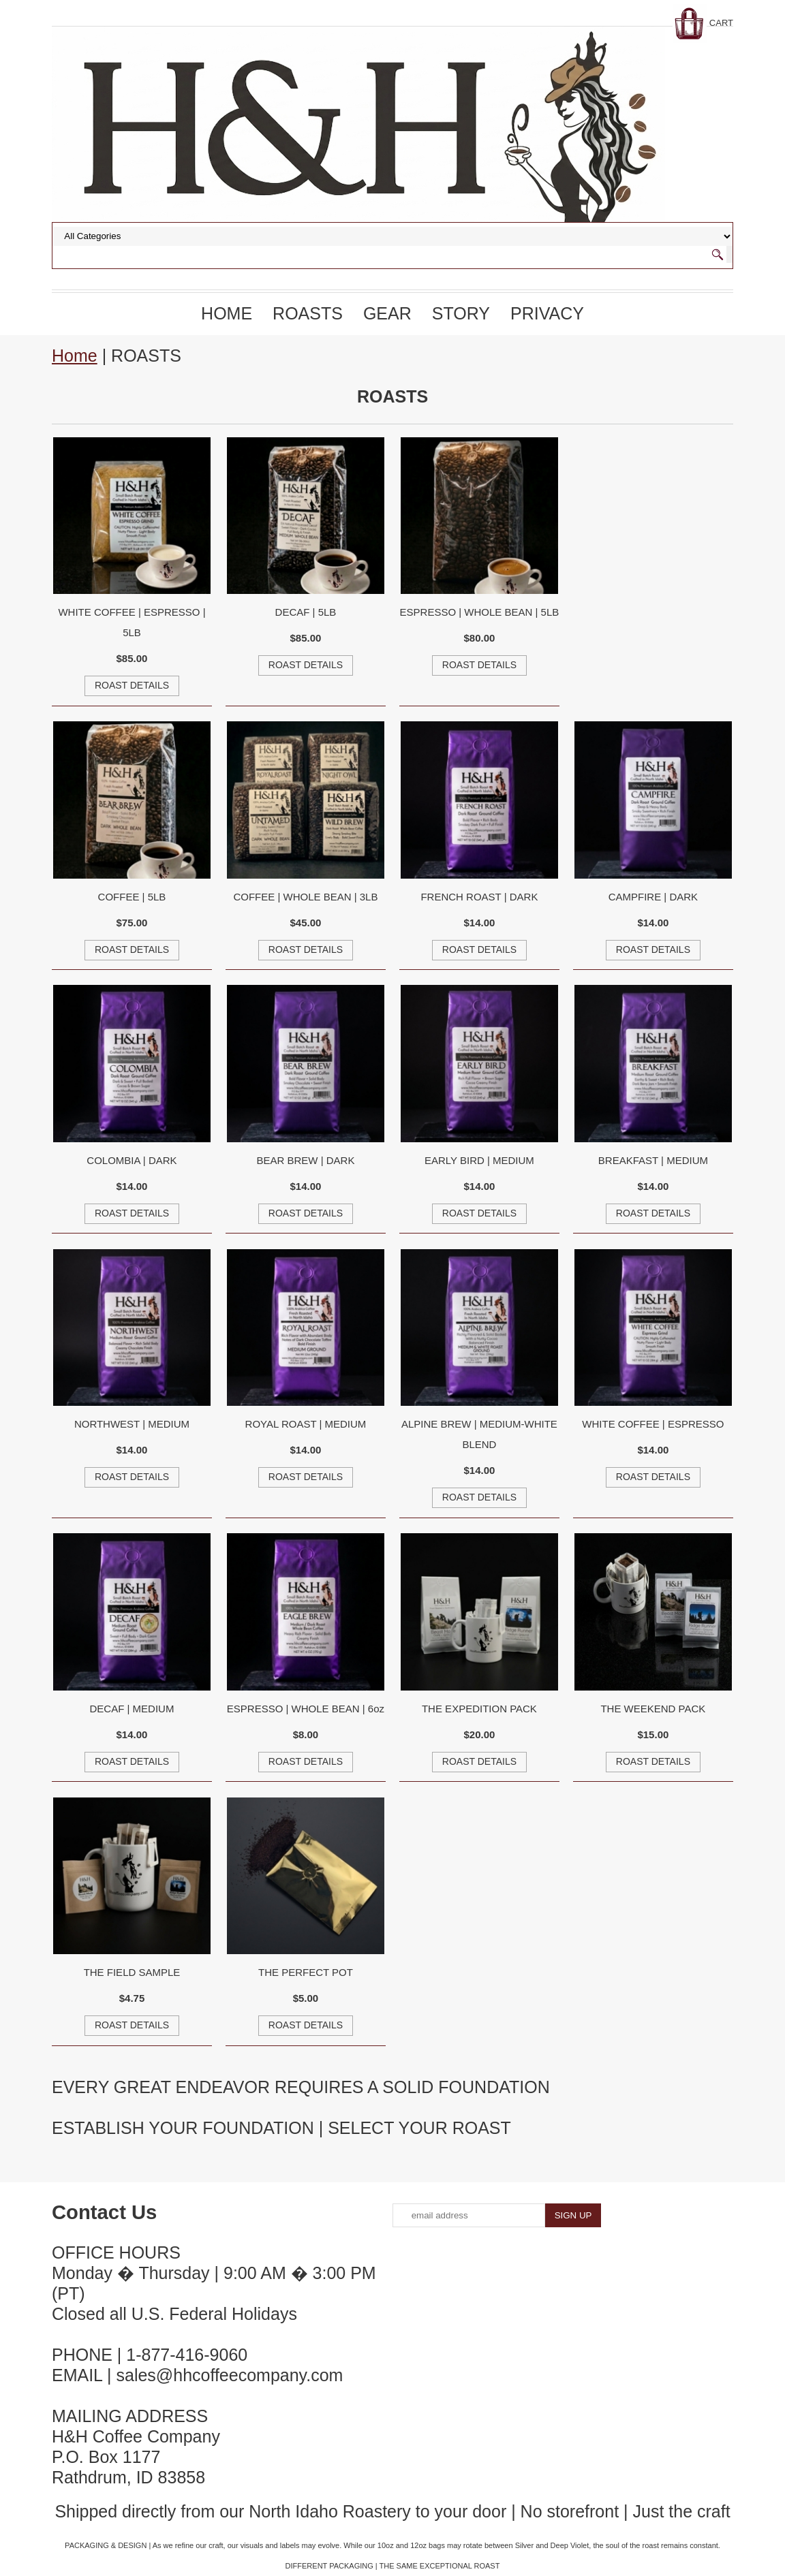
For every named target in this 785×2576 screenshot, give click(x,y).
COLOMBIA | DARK (131, 1160)
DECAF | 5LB (306, 612)
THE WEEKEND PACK (652, 1708)
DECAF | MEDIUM (132, 1708)
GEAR (387, 313)
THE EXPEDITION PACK (479, 1708)
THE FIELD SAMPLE (132, 1972)
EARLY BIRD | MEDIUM (479, 1160)
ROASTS (308, 313)
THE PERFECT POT (305, 1972)
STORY (461, 313)
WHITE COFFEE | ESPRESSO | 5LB (131, 622)
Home (226, 313)
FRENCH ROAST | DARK (479, 896)
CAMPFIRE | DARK (653, 896)
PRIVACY (547, 313)
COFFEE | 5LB (132, 896)
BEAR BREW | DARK (305, 1160)
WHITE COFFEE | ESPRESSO (653, 1424)
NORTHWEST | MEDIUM (131, 1424)
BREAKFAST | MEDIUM (653, 1160)
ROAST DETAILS (132, 685)
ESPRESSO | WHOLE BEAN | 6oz (305, 1708)
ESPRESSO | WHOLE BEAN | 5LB (479, 612)
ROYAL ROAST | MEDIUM (306, 1424)
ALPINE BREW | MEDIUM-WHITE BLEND (479, 1434)
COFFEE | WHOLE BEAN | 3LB (305, 896)
